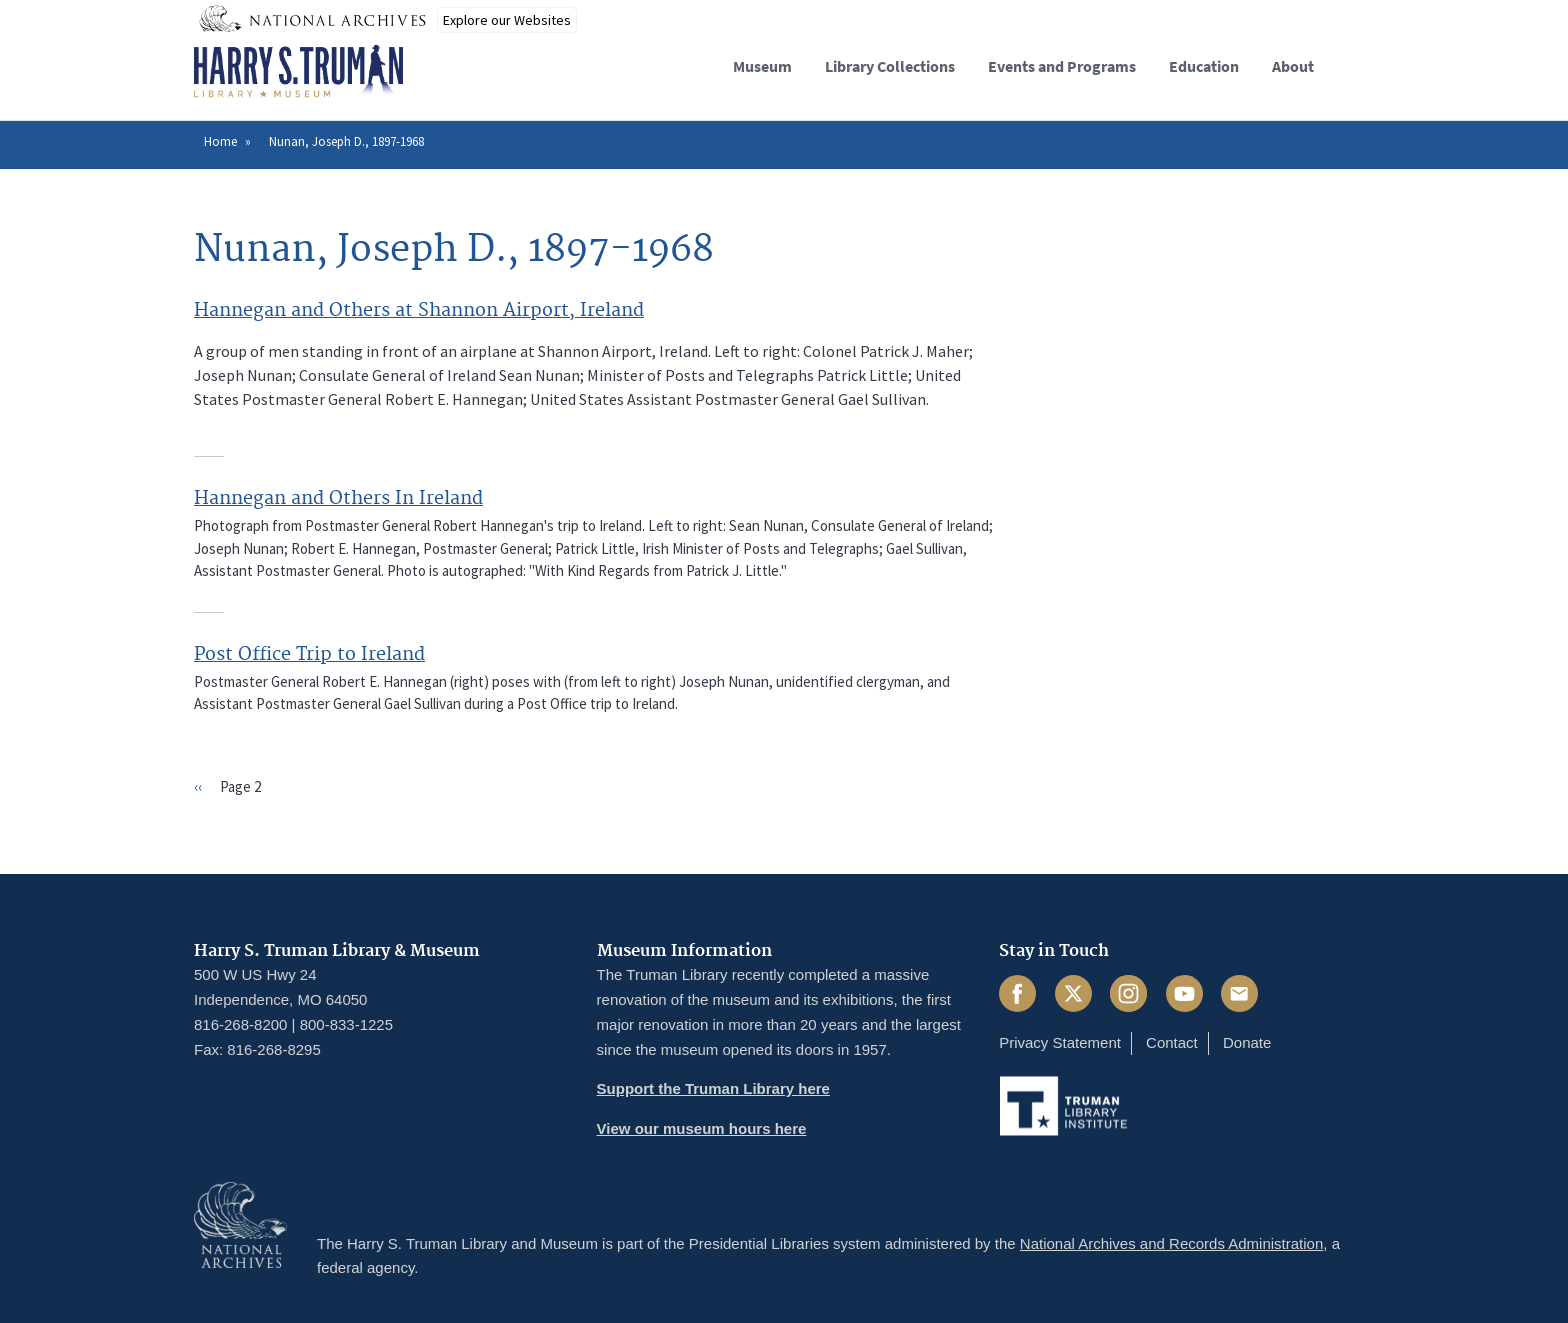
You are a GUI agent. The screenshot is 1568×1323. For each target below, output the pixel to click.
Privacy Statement (1060, 1042)
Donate (1247, 1042)
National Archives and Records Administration (1172, 1243)
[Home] (298, 72)
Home (220, 141)
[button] (1357, 63)
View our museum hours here (702, 1128)
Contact (1172, 1042)
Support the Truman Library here (713, 1088)
